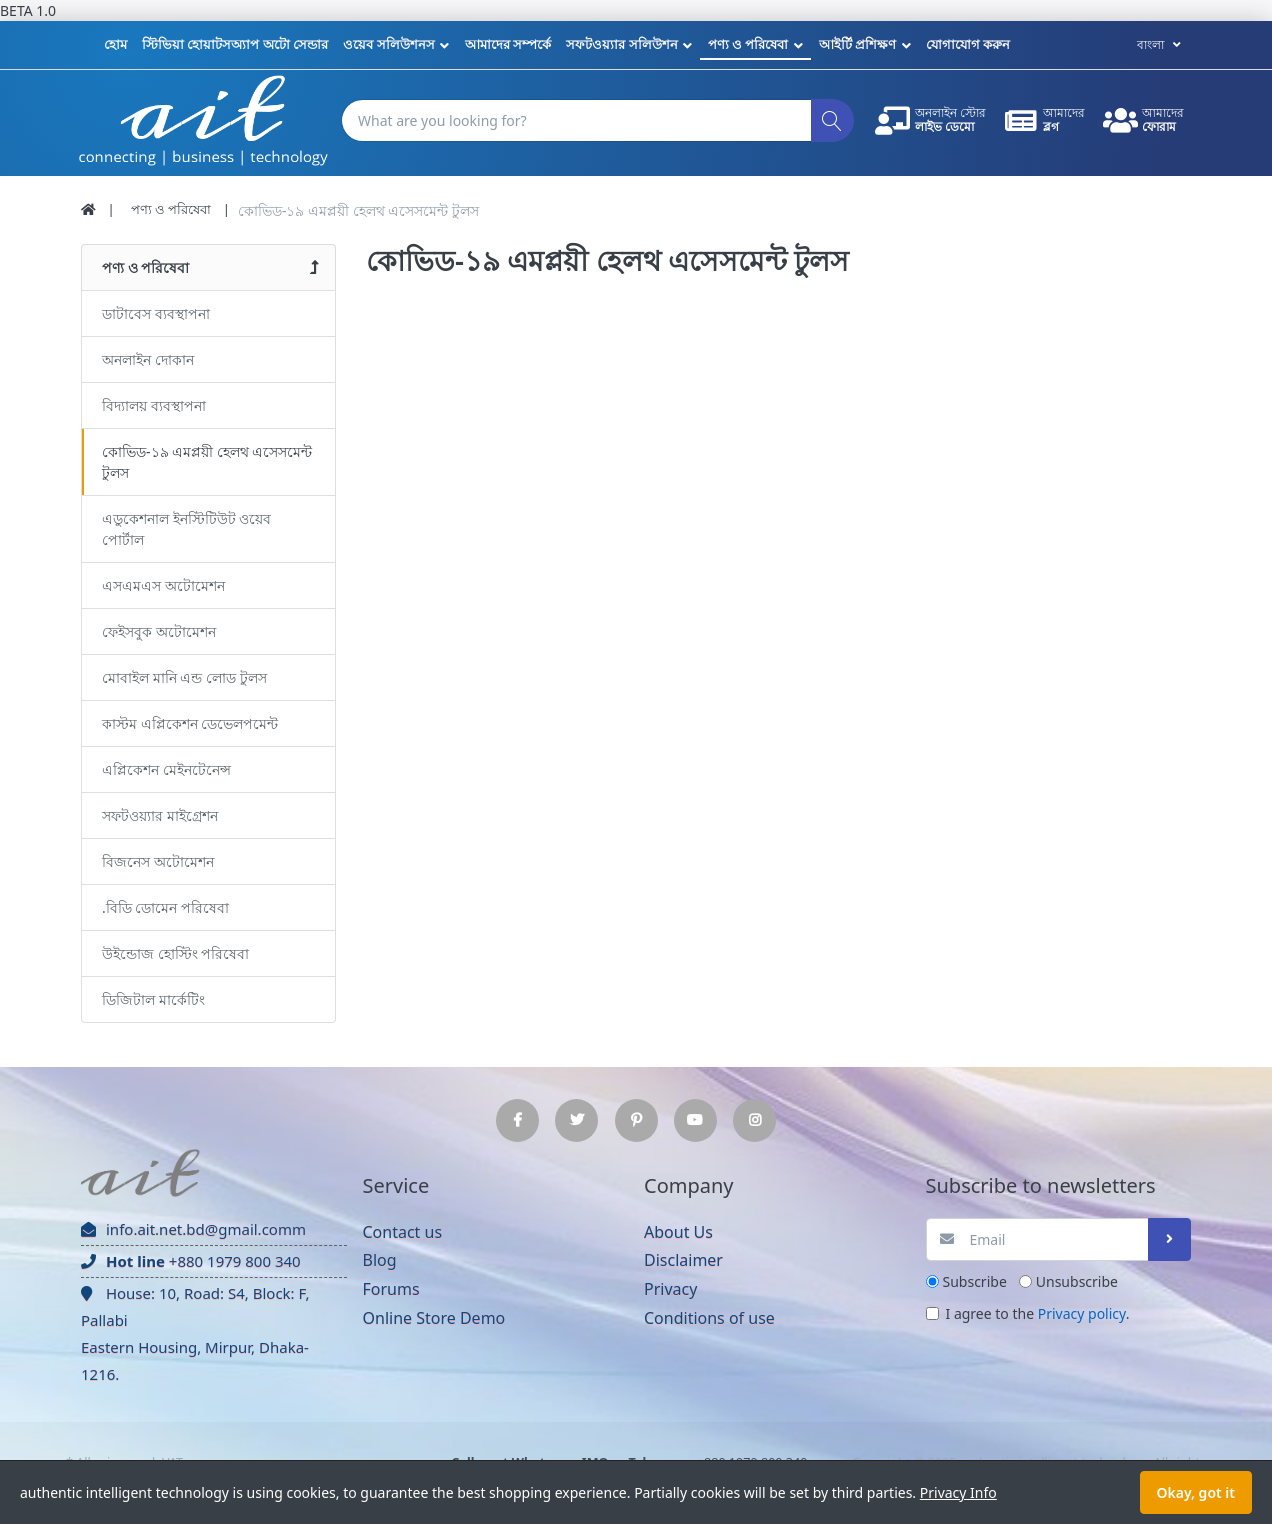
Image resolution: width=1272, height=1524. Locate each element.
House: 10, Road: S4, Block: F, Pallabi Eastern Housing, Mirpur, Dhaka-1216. (195, 1333)
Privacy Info (958, 1492)
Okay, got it (1196, 1492)
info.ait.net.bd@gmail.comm (193, 1229)
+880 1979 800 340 (191, 1261)
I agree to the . (1038, 1313)
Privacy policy (1082, 1313)
